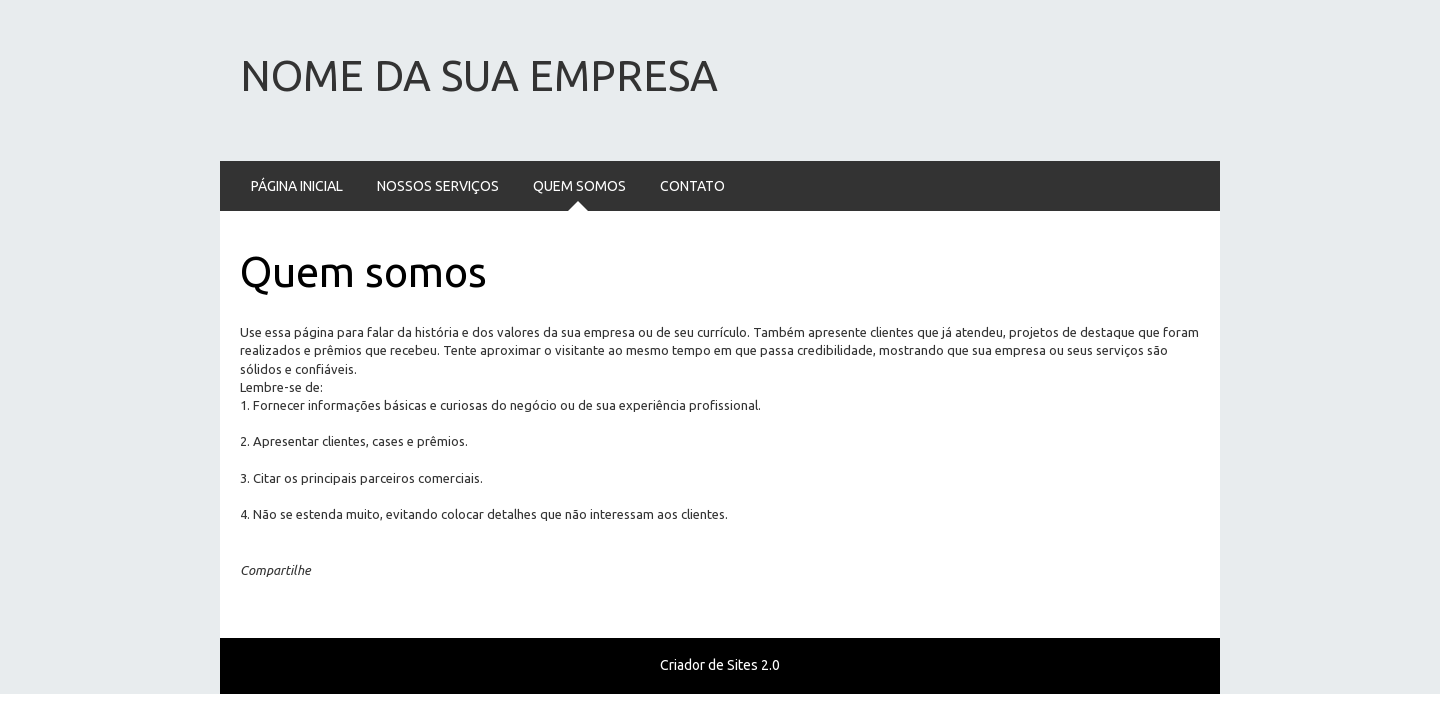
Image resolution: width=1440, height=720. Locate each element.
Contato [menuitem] (692, 186)
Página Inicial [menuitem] (297, 186)
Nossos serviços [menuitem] (438, 186)
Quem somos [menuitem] (579, 186)
